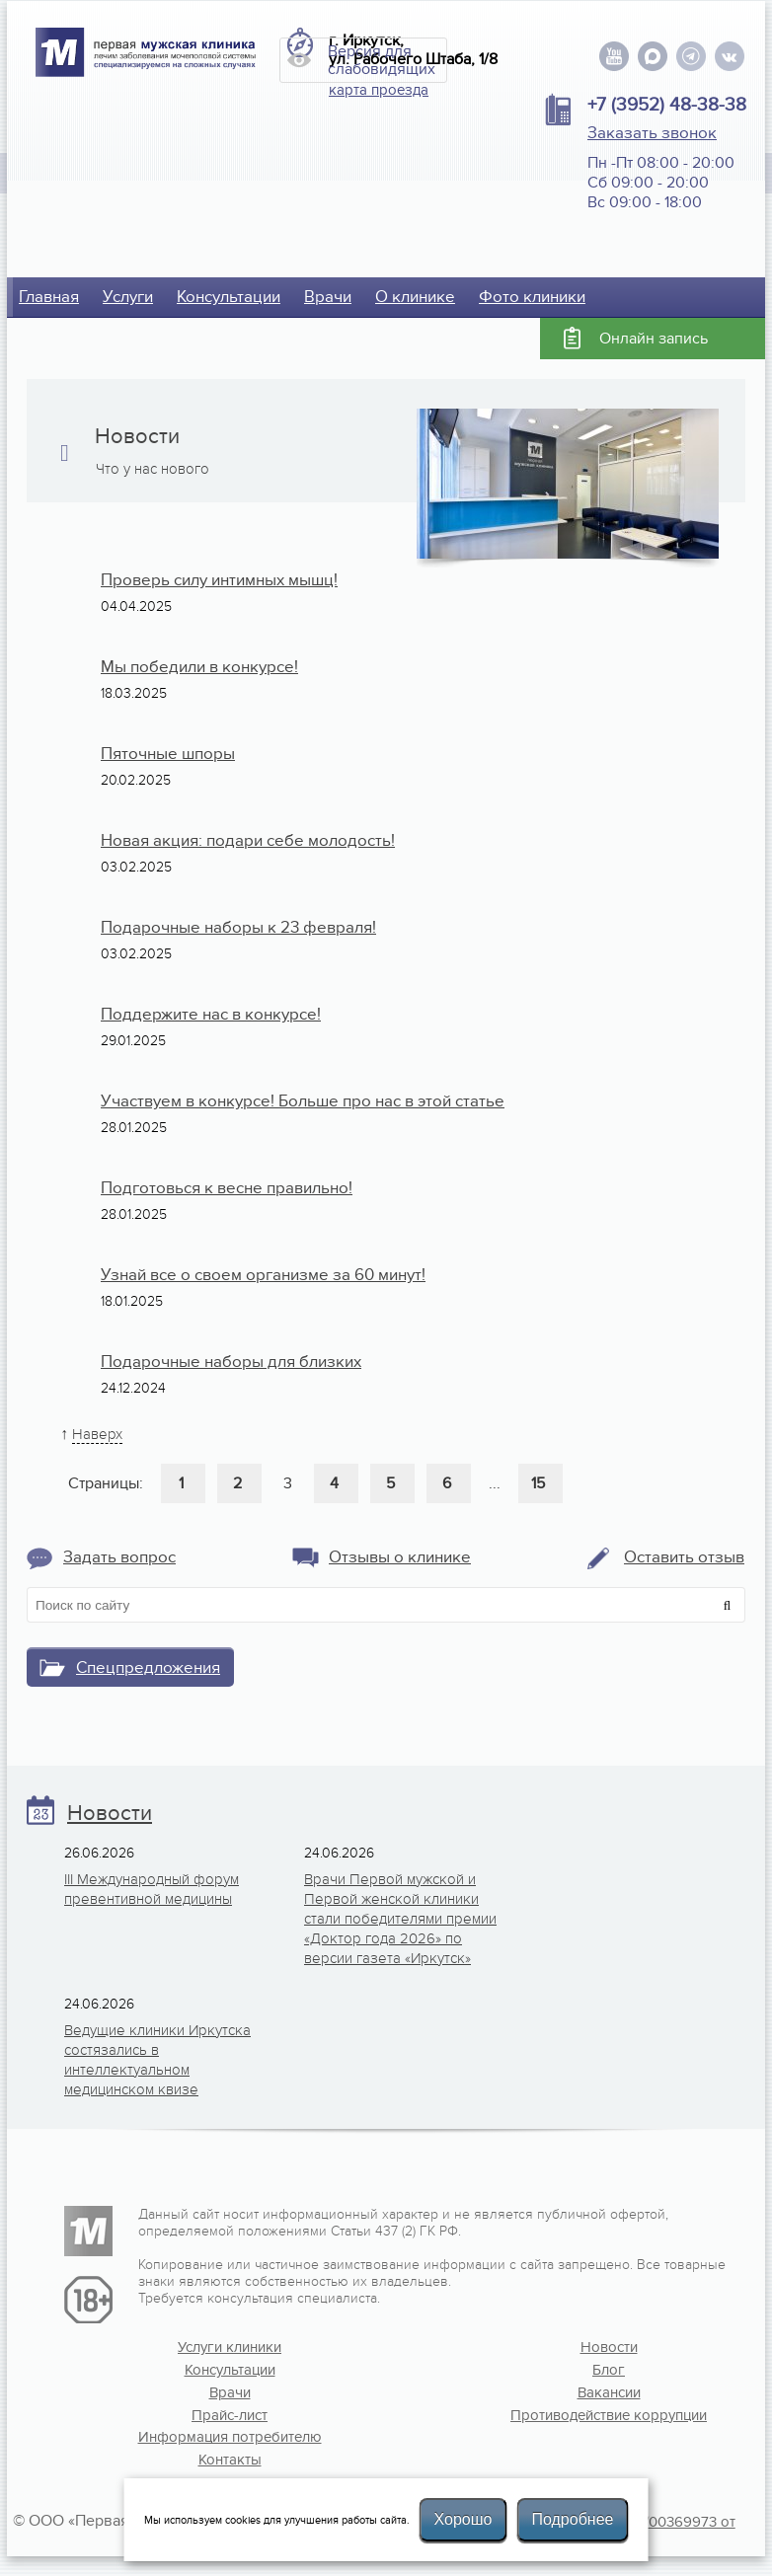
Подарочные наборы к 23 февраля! (238, 928)
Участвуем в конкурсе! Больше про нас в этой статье (302, 1101)
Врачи (327, 297)
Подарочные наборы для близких (231, 1362)
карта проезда (378, 90)
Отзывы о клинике (400, 1557)
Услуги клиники (229, 2347)
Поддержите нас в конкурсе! (211, 1014)
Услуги (128, 297)
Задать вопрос (119, 1557)
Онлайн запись (653, 338)
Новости (109, 1813)
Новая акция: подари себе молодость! (248, 841)
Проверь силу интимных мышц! (219, 580)
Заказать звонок (652, 133)
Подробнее (572, 2519)
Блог (608, 2370)
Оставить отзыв (684, 1557)
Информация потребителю (230, 2437)
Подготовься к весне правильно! (226, 1188)
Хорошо (463, 2519)
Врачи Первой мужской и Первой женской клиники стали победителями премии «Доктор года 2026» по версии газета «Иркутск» (400, 1918)
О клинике (415, 297)
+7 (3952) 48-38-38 (666, 104)
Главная (49, 297)
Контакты (230, 2459)
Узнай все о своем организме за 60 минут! (263, 1275)
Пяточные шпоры (168, 754)
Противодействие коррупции (608, 2415)
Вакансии (609, 2392)
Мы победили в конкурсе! (199, 667)
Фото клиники (532, 297)
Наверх (97, 1434)
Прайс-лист (230, 2415)
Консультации (228, 297)
